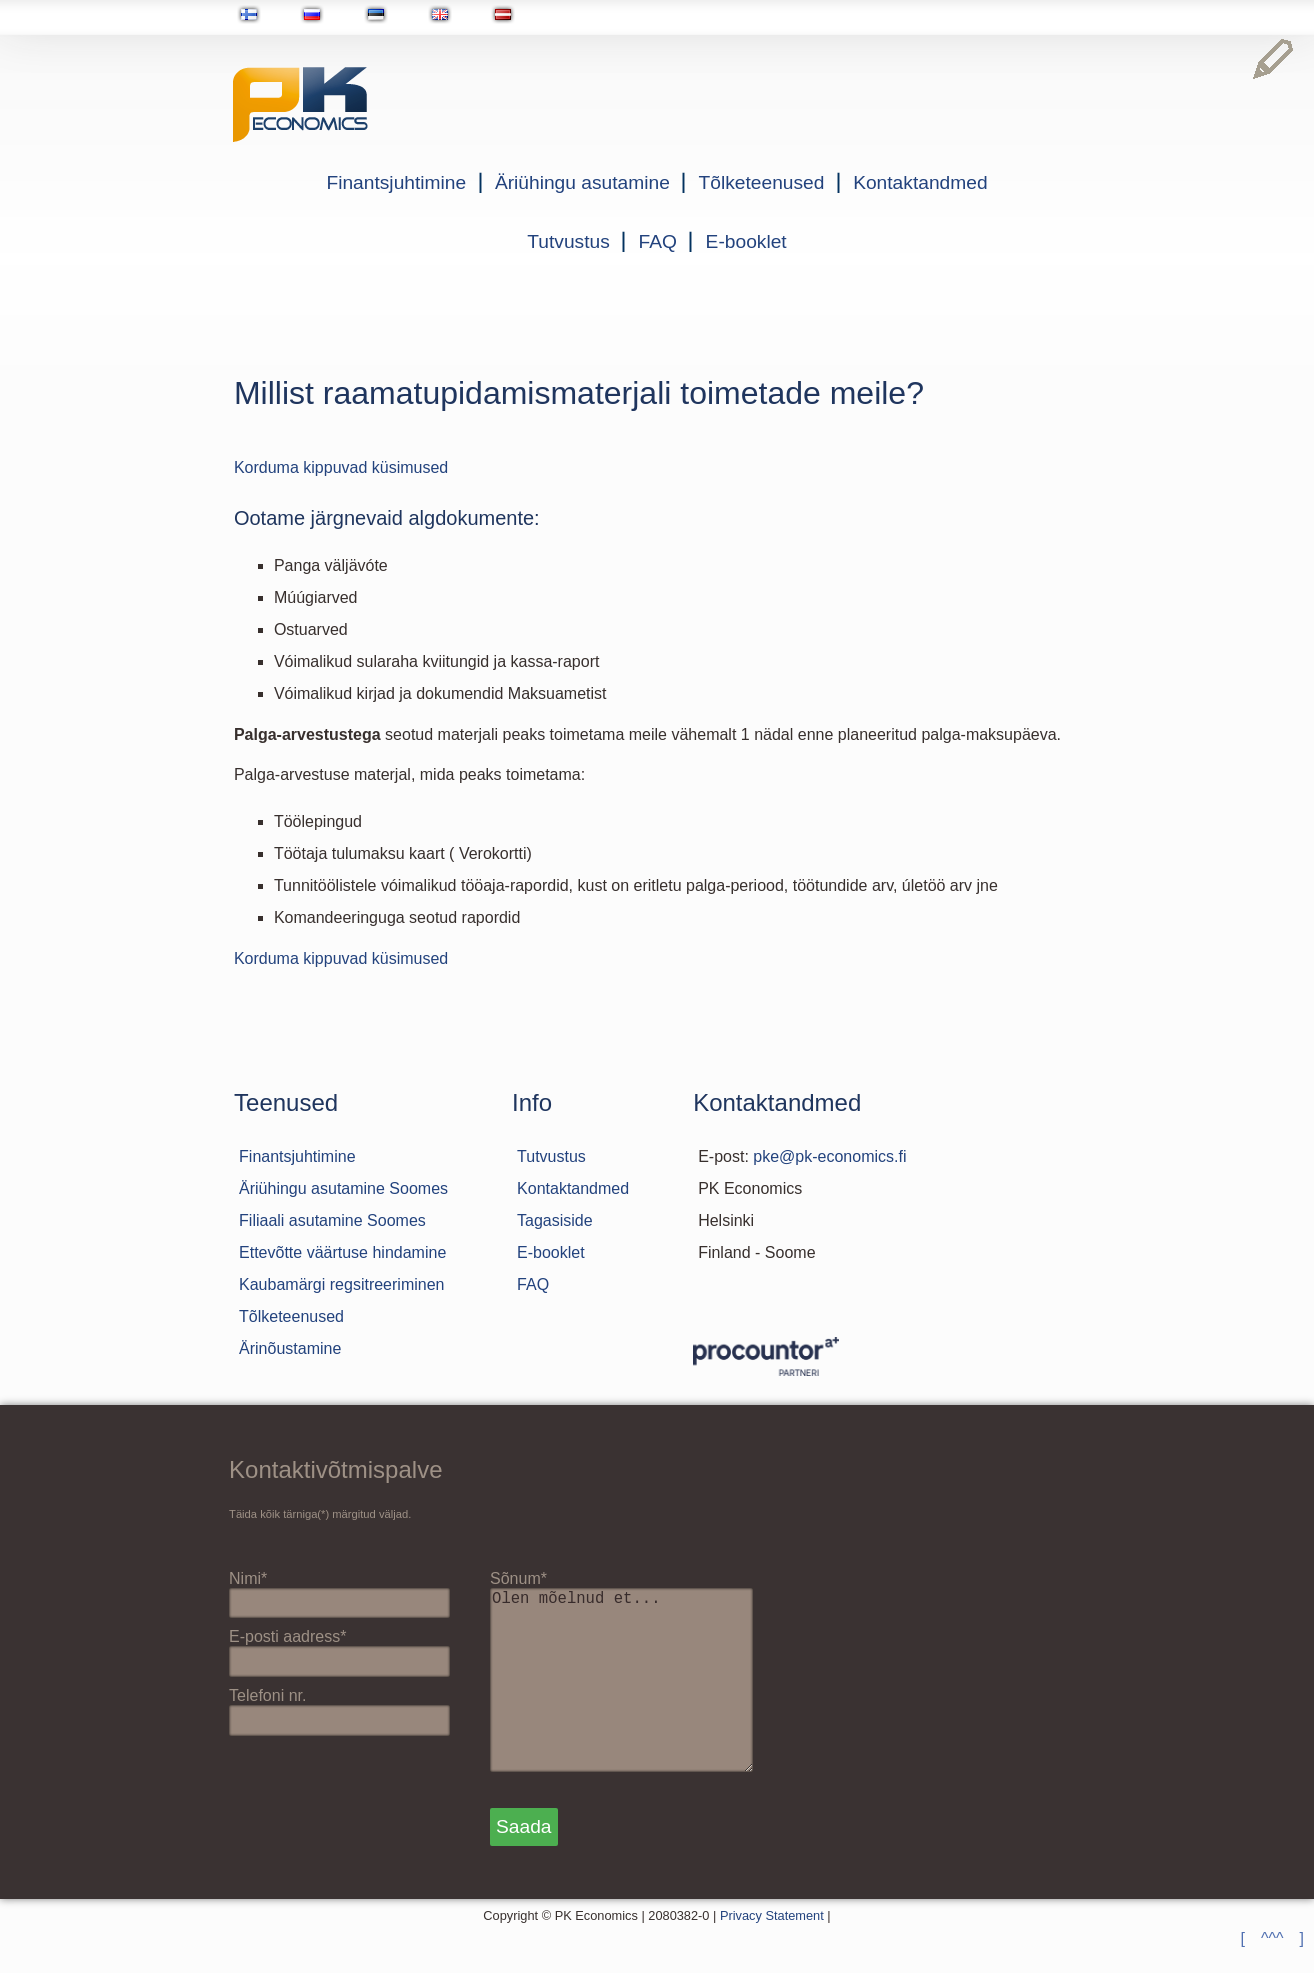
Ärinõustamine (290, 1348)
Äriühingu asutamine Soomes (343, 1188)
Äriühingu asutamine (582, 182)
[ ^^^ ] (1272, 1938)
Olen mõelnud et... (630, 1700)
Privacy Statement (772, 1955)
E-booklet (746, 241)
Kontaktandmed (920, 182)
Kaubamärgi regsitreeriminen (341, 1284)
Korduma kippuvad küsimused (341, 467)
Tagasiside (555, 1220)
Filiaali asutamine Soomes (332, 1220)
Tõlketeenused (762, 182)
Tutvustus (568, 241)
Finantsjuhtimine (396, 182)
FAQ (658, 241)
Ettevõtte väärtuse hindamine (342, 1252)
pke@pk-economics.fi (829, 1156)
